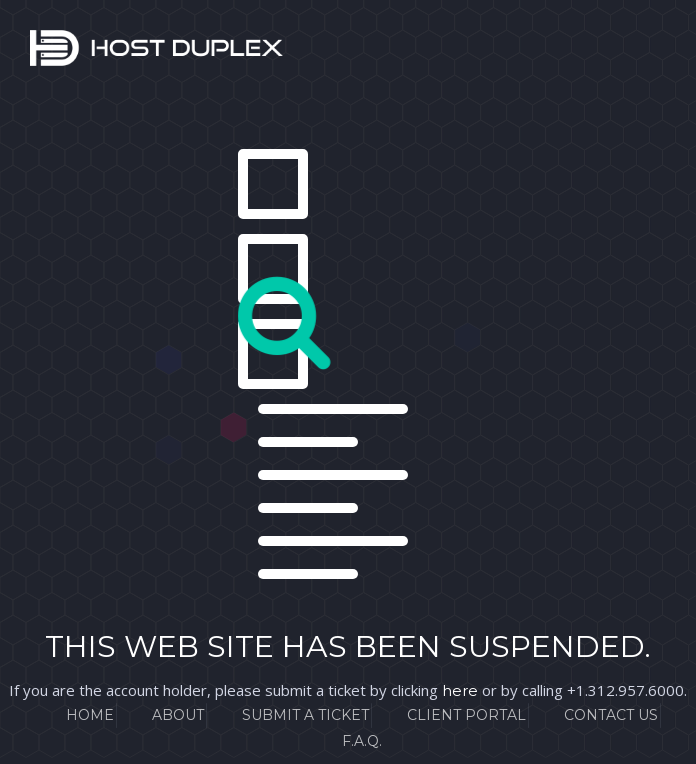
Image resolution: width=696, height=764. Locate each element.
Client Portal (466, 715)
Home (90, 715)
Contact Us (611, 715)
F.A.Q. (362, 741)
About (178, 715)
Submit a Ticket (305, 715)
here (460, 690)
